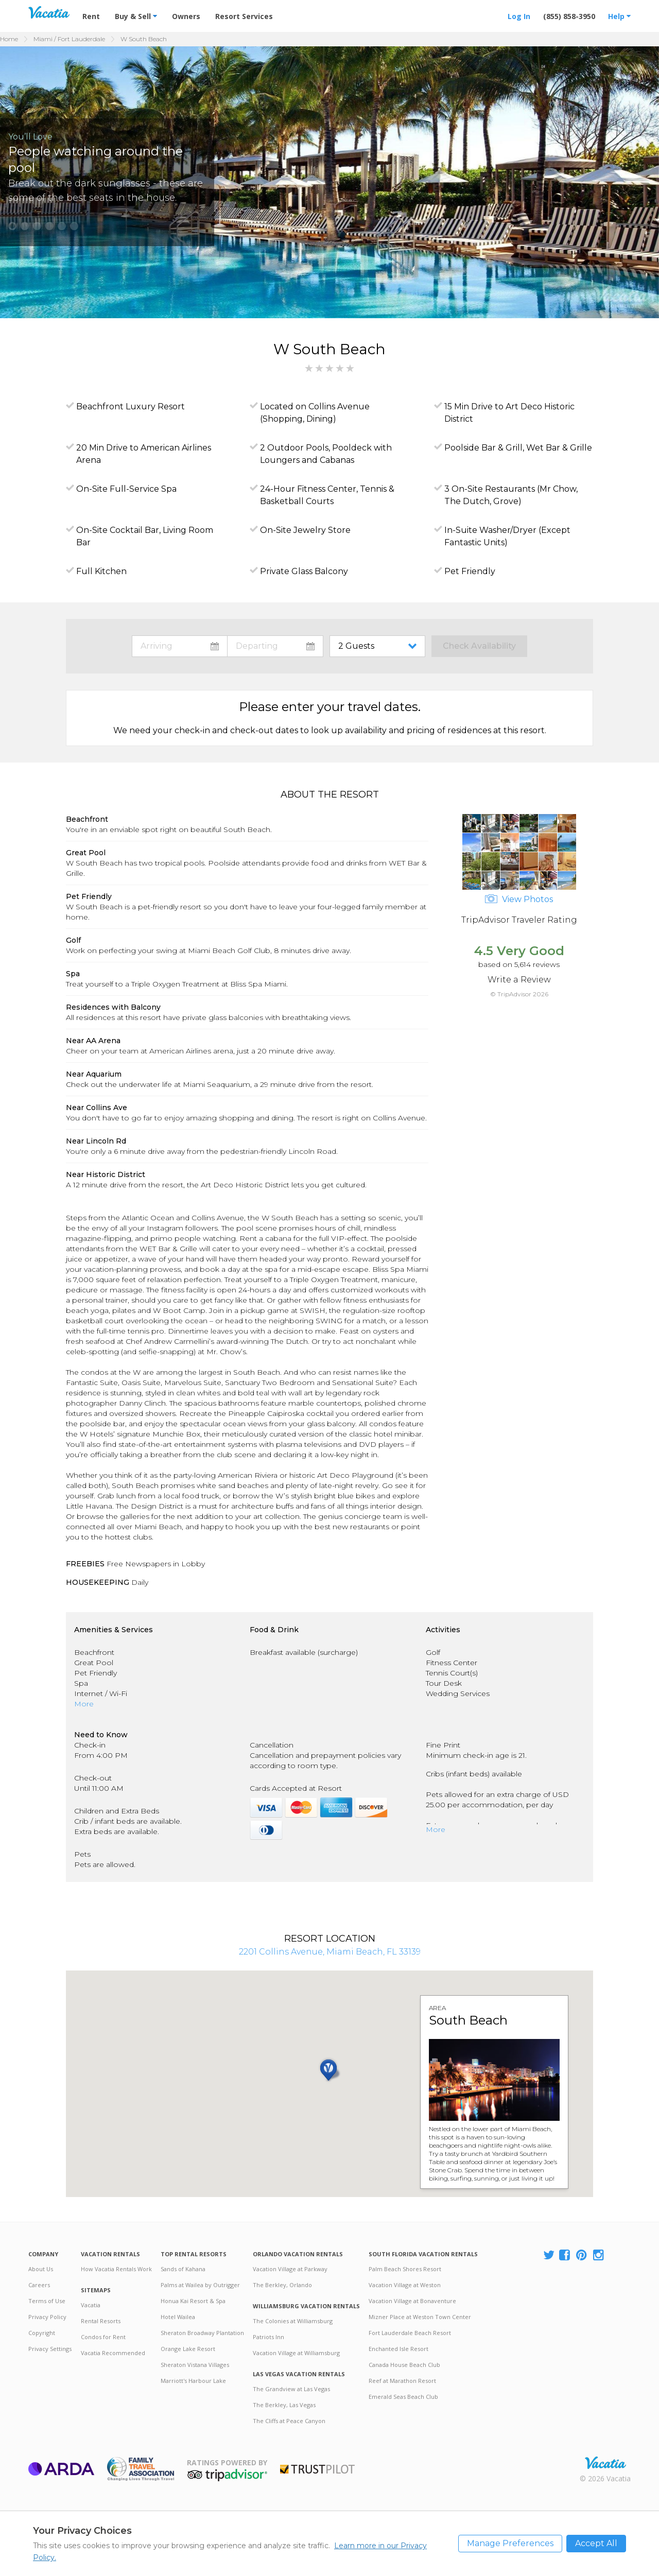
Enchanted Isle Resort (398, 2349)
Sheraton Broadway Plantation (202, 2333)
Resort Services (244, 16)
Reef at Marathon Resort (402, 2380)
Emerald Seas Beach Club (403, 2396)
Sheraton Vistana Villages (195, 2364)
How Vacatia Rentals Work (116, 2269)
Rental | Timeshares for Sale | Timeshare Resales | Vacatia (605, 2463)
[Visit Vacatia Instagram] (599, 2255)
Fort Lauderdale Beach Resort (410, 2333)
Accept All (596, 2543)
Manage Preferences (510, 2543)
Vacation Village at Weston (405, 2285)
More (84, 1703)
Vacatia (90, 2305)
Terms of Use (46, 2301)
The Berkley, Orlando (282, 2285)
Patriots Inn (268, 2337)
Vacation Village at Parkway (290, 2269)
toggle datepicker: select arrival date (179, 646)
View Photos (519, 899)
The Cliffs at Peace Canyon (289, 2421)
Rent (91, 16)
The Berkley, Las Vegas (284, 2405)
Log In (519, 16)
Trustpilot (317, 2469)
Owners (186, 16)
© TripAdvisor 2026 (519, 994)
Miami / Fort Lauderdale (69, 39)
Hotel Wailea (178, 2317)
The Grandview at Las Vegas (291, 2389)
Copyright (41, 2333)
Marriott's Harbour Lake (193, 2380)
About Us (40, 2269)
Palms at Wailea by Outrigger (200, 2285)
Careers (39, 2285)
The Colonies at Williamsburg (293, 2321)
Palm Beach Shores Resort (405, 2269)
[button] (12, 226)
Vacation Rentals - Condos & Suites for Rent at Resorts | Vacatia (49, 12)
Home (9, 39)
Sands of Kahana (183, 2269)
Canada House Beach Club (404, 2364)
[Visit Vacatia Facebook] (565, 2255)
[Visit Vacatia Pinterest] (582, 2255)
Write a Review (519, 979)
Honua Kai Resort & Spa (193, 2301)
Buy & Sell (136, 16)
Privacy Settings (50, 2349)
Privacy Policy (47, 2317)
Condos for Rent (103, 2337)
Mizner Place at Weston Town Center (420, 2317)
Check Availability (479, 646)
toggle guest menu (379, 646)
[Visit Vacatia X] (548, 2255)
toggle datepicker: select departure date (275, 646)
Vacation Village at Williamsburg (296, 2353)
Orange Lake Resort (188, 2349)
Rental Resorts (100, 2321)
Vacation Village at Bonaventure (412, 2301)
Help (619, 16)
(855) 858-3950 (569, 16)
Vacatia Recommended (113, 2353)
